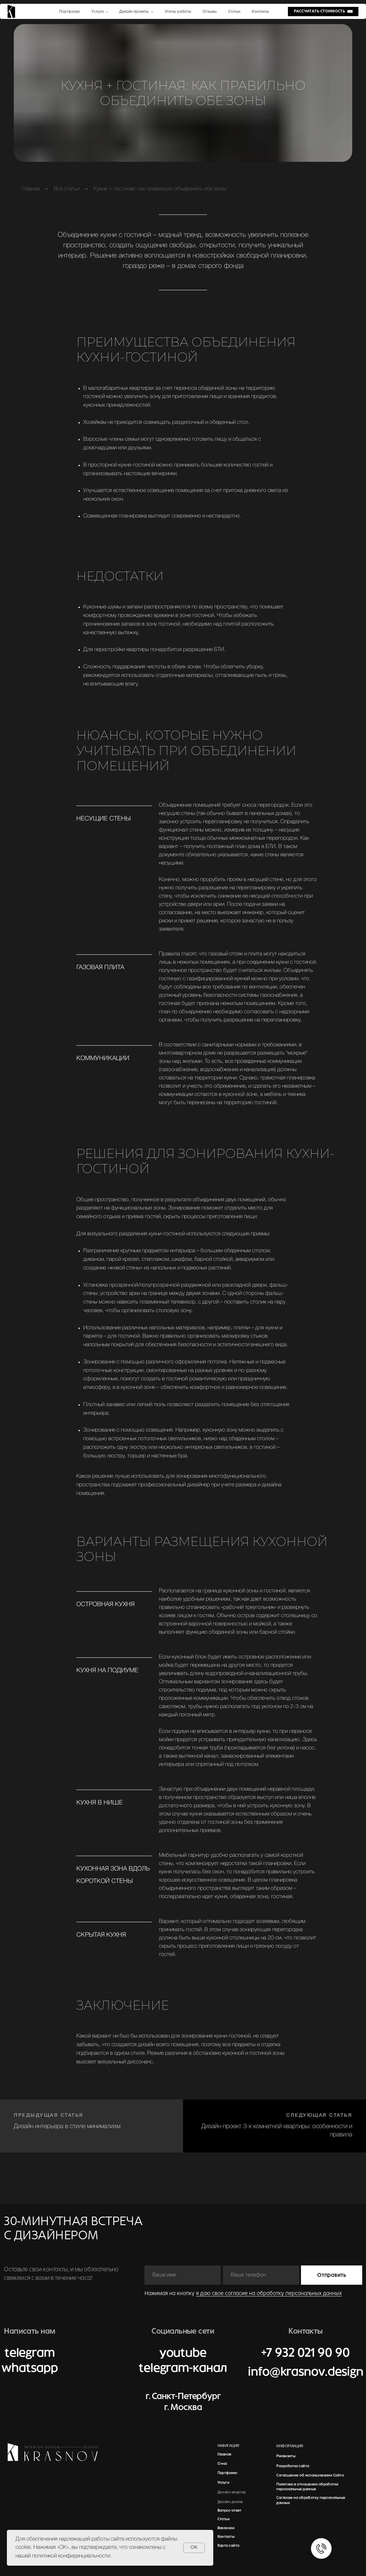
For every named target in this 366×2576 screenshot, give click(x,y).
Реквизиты (285, 2456)
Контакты (226, 2536)
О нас (222, 2463)
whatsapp (29, 2367)
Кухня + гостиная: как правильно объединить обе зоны (160, 189)
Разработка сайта (292, 2466)
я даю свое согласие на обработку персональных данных (269, 2293)
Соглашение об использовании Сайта (310, 2475)
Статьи (223, 2519)
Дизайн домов (230, 2502)
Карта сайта (228, 2545)
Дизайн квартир (231, 2492)
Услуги (223, 2482)
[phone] (261, 2274)
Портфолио (227, 2473)
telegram (29, 2352)
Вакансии (226, 2528)
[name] (182, 2274)
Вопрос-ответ (229, 2510)
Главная (30, 189)
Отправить (331, 2275)
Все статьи (67, 189)
